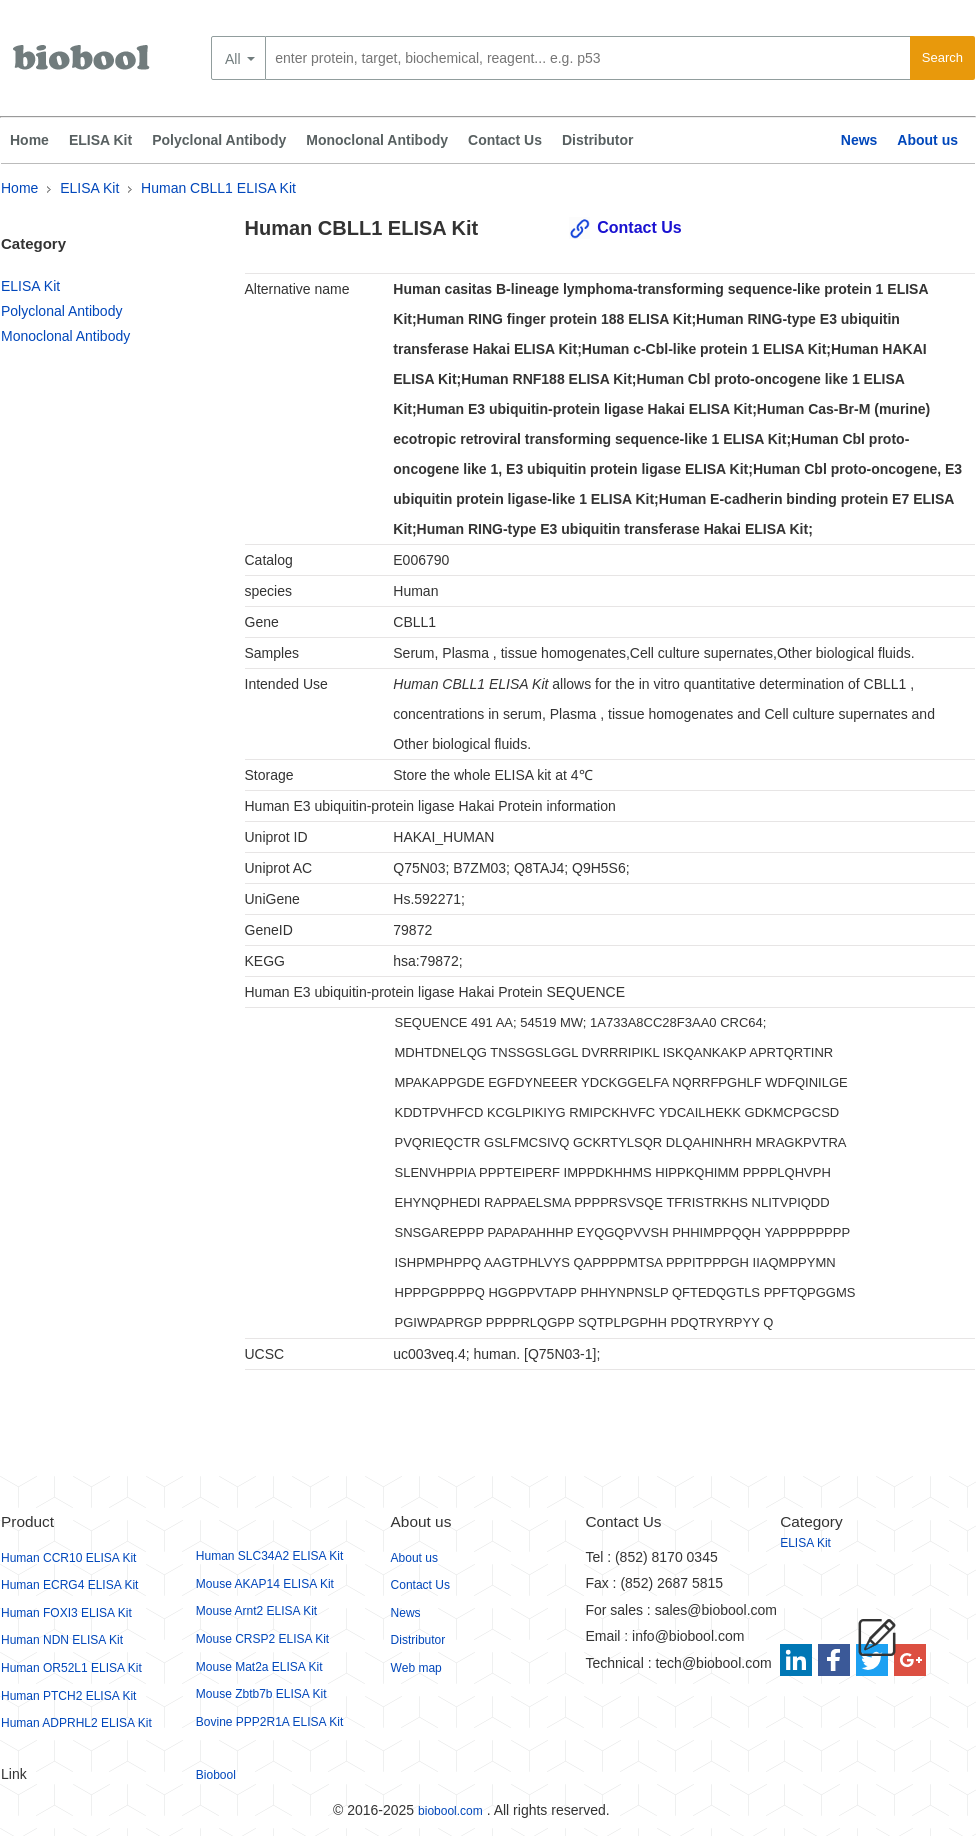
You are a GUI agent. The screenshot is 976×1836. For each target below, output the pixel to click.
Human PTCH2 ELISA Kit (68, 1696)
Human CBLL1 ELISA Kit (218, 188)
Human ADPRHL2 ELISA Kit (76, 1723)
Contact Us (505, 140)
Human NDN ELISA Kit (62, 1640)
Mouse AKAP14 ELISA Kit (265, 1584)
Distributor (598, 140)
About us (927, 140)
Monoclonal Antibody (377, 140)
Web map (416, 1668)
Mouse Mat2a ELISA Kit (259, 1667)
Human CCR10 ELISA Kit (68, 1558)
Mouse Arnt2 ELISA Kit (256, 1611)
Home (29, 140)
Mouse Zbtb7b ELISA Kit (261, 1694)
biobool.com (450, 1811)
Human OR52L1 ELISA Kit (71, 1668)
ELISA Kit (100, 140)
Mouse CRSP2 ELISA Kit (262, 1639)
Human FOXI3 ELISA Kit (66, 1613)
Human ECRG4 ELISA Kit (69, 1585)
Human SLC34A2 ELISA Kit (269, 1556)
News (859, 140)
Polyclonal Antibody (219, 140)
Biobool (216, 1775)
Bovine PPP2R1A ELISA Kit (269, 1722)
